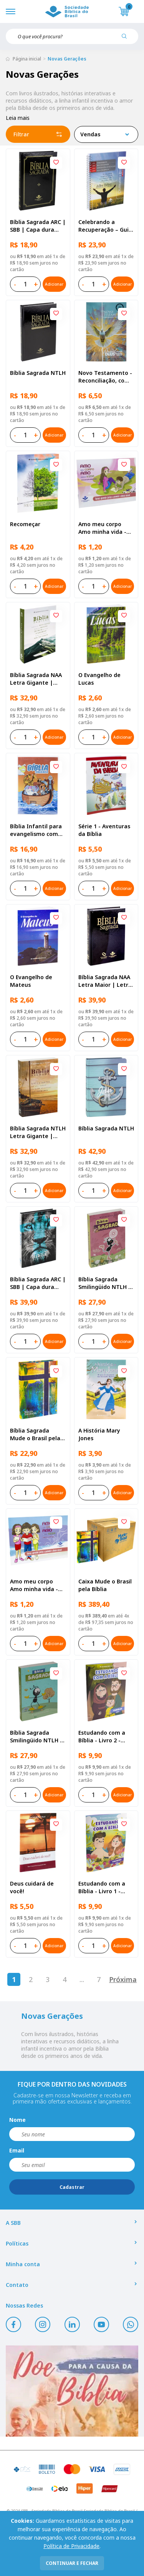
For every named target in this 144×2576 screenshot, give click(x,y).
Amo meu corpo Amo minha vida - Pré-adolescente (102, 528)
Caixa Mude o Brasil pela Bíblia (105, 1585)
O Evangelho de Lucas (99, 678)
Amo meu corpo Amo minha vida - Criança (34, 1585)
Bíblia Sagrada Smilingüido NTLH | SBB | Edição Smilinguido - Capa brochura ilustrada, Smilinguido (36, 1736)
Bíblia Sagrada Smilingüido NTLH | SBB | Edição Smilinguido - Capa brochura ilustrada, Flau (104, 1283)
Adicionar (54, 284)
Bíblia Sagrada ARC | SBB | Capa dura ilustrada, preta (38, 226)
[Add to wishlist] (56, 163)
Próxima (123, 1979)
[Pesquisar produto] (127, 39)
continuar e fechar (72, 2563)
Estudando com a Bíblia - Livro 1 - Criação (101, 1887)
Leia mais (18, 117)
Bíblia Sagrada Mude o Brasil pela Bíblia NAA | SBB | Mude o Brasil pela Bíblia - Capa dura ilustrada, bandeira (36, 1434)
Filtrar (38, 134)
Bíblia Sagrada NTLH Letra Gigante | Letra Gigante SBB (38, 1132)
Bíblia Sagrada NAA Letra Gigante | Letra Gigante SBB (36, 679)
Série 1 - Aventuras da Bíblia (104, 830)
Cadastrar (72, 2187)
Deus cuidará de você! (32, 1887)
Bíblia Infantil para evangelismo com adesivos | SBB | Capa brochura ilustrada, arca (36, 830)
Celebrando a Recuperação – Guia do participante (105, 226)
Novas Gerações (67, 59)
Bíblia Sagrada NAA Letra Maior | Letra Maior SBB (105, 981)
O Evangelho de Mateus (31, 980)
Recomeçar (25, 524)
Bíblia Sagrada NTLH (38, 372)
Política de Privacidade (71, 2546)
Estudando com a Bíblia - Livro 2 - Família (101, 1736)
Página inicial (27, 59)
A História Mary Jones (99, 1434)
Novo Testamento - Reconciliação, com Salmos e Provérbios (105, 376)
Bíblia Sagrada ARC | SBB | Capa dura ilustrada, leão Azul (38, 1283)
